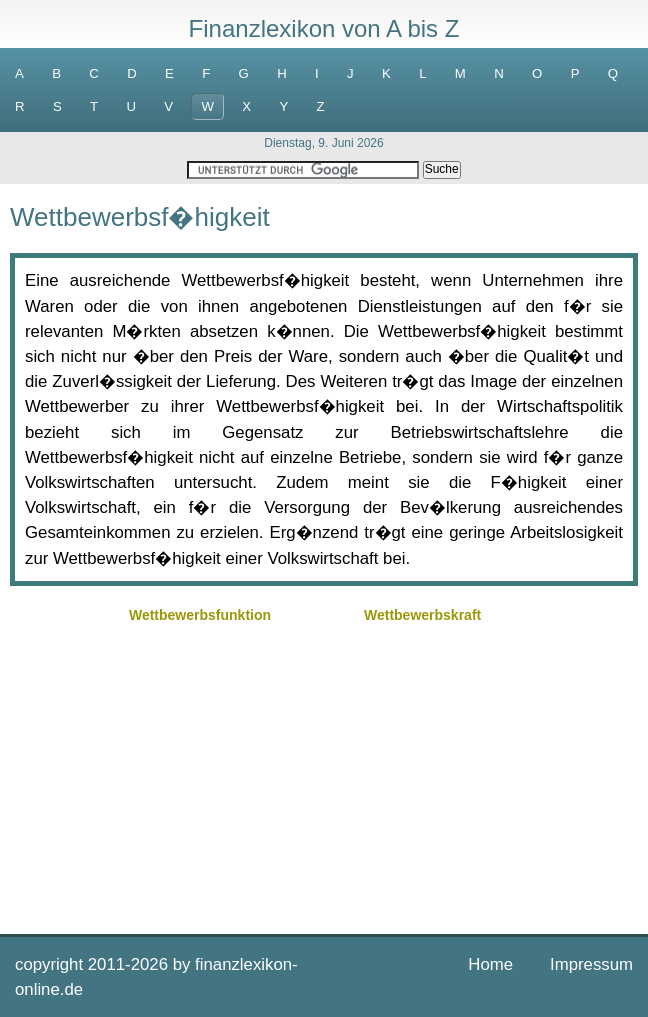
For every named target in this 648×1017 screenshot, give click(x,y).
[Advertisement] (324, 769)
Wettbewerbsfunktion (200, 615)
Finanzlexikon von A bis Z (324, 28)
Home (490, 964)
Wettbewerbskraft (422, 615)
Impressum (591, 964)
